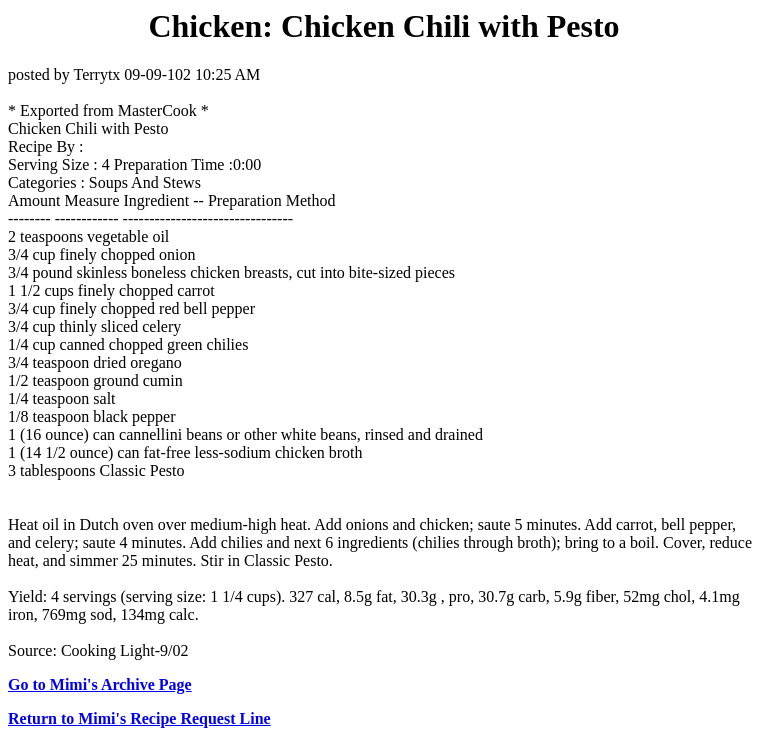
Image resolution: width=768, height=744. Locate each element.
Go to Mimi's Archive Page (100, 684)
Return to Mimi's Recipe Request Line (139, 718)
